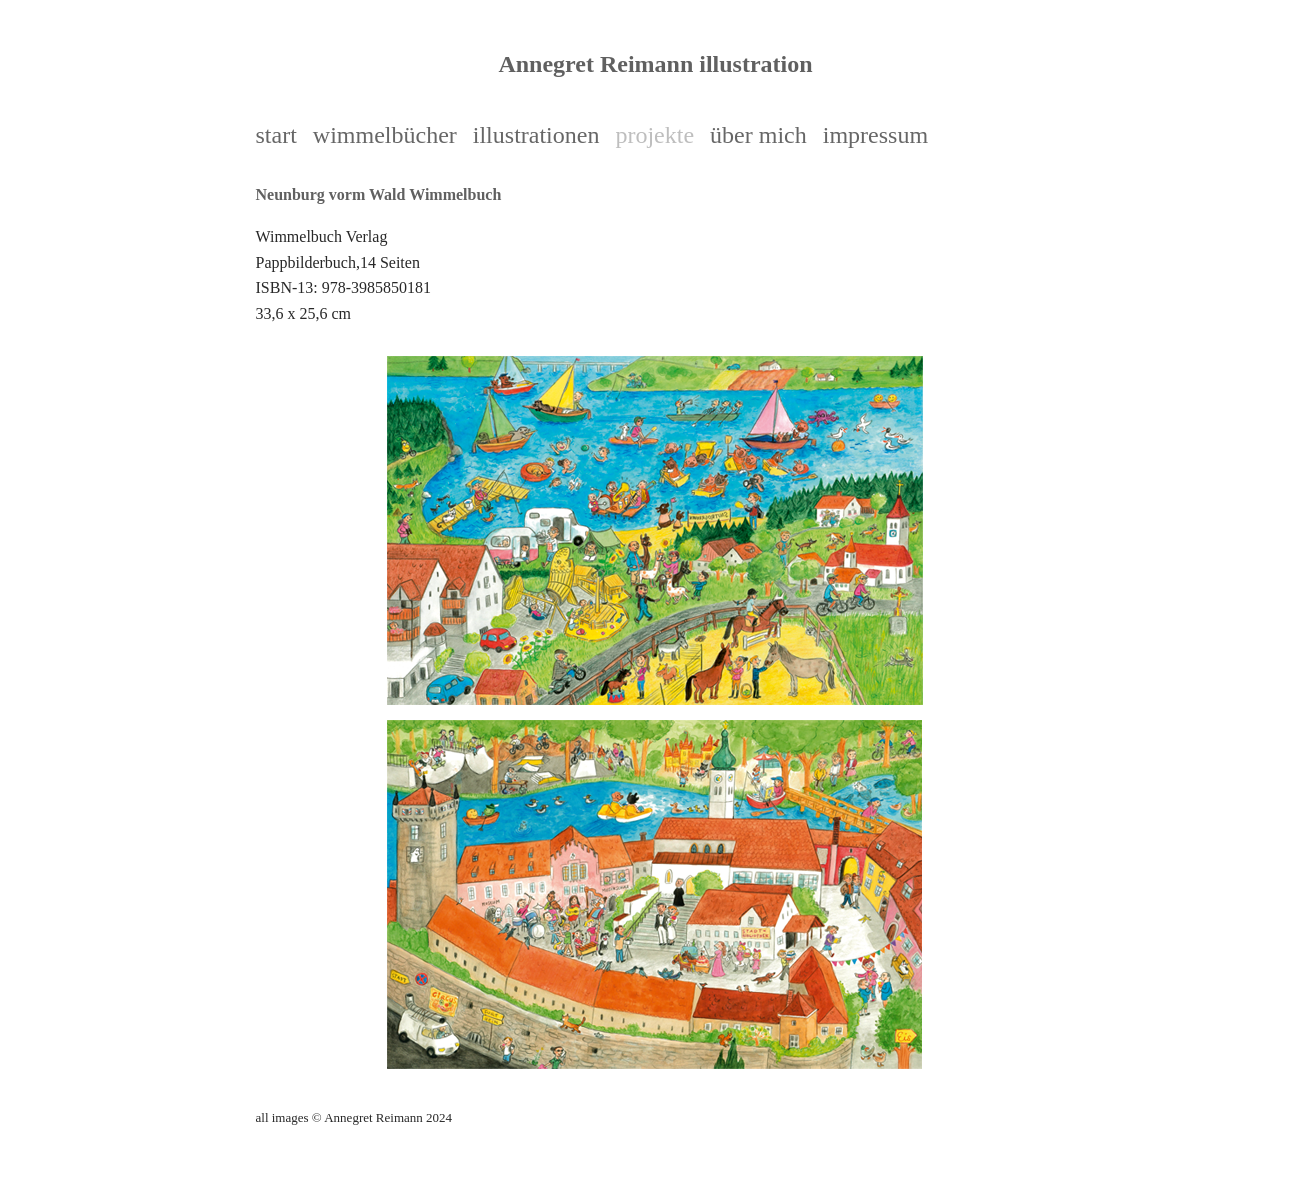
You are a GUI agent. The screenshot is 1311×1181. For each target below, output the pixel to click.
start (276, 135)
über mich (758, 135)
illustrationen (536, 135)
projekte (654, 135)
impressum (875, 135)
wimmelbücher (385, 135)
